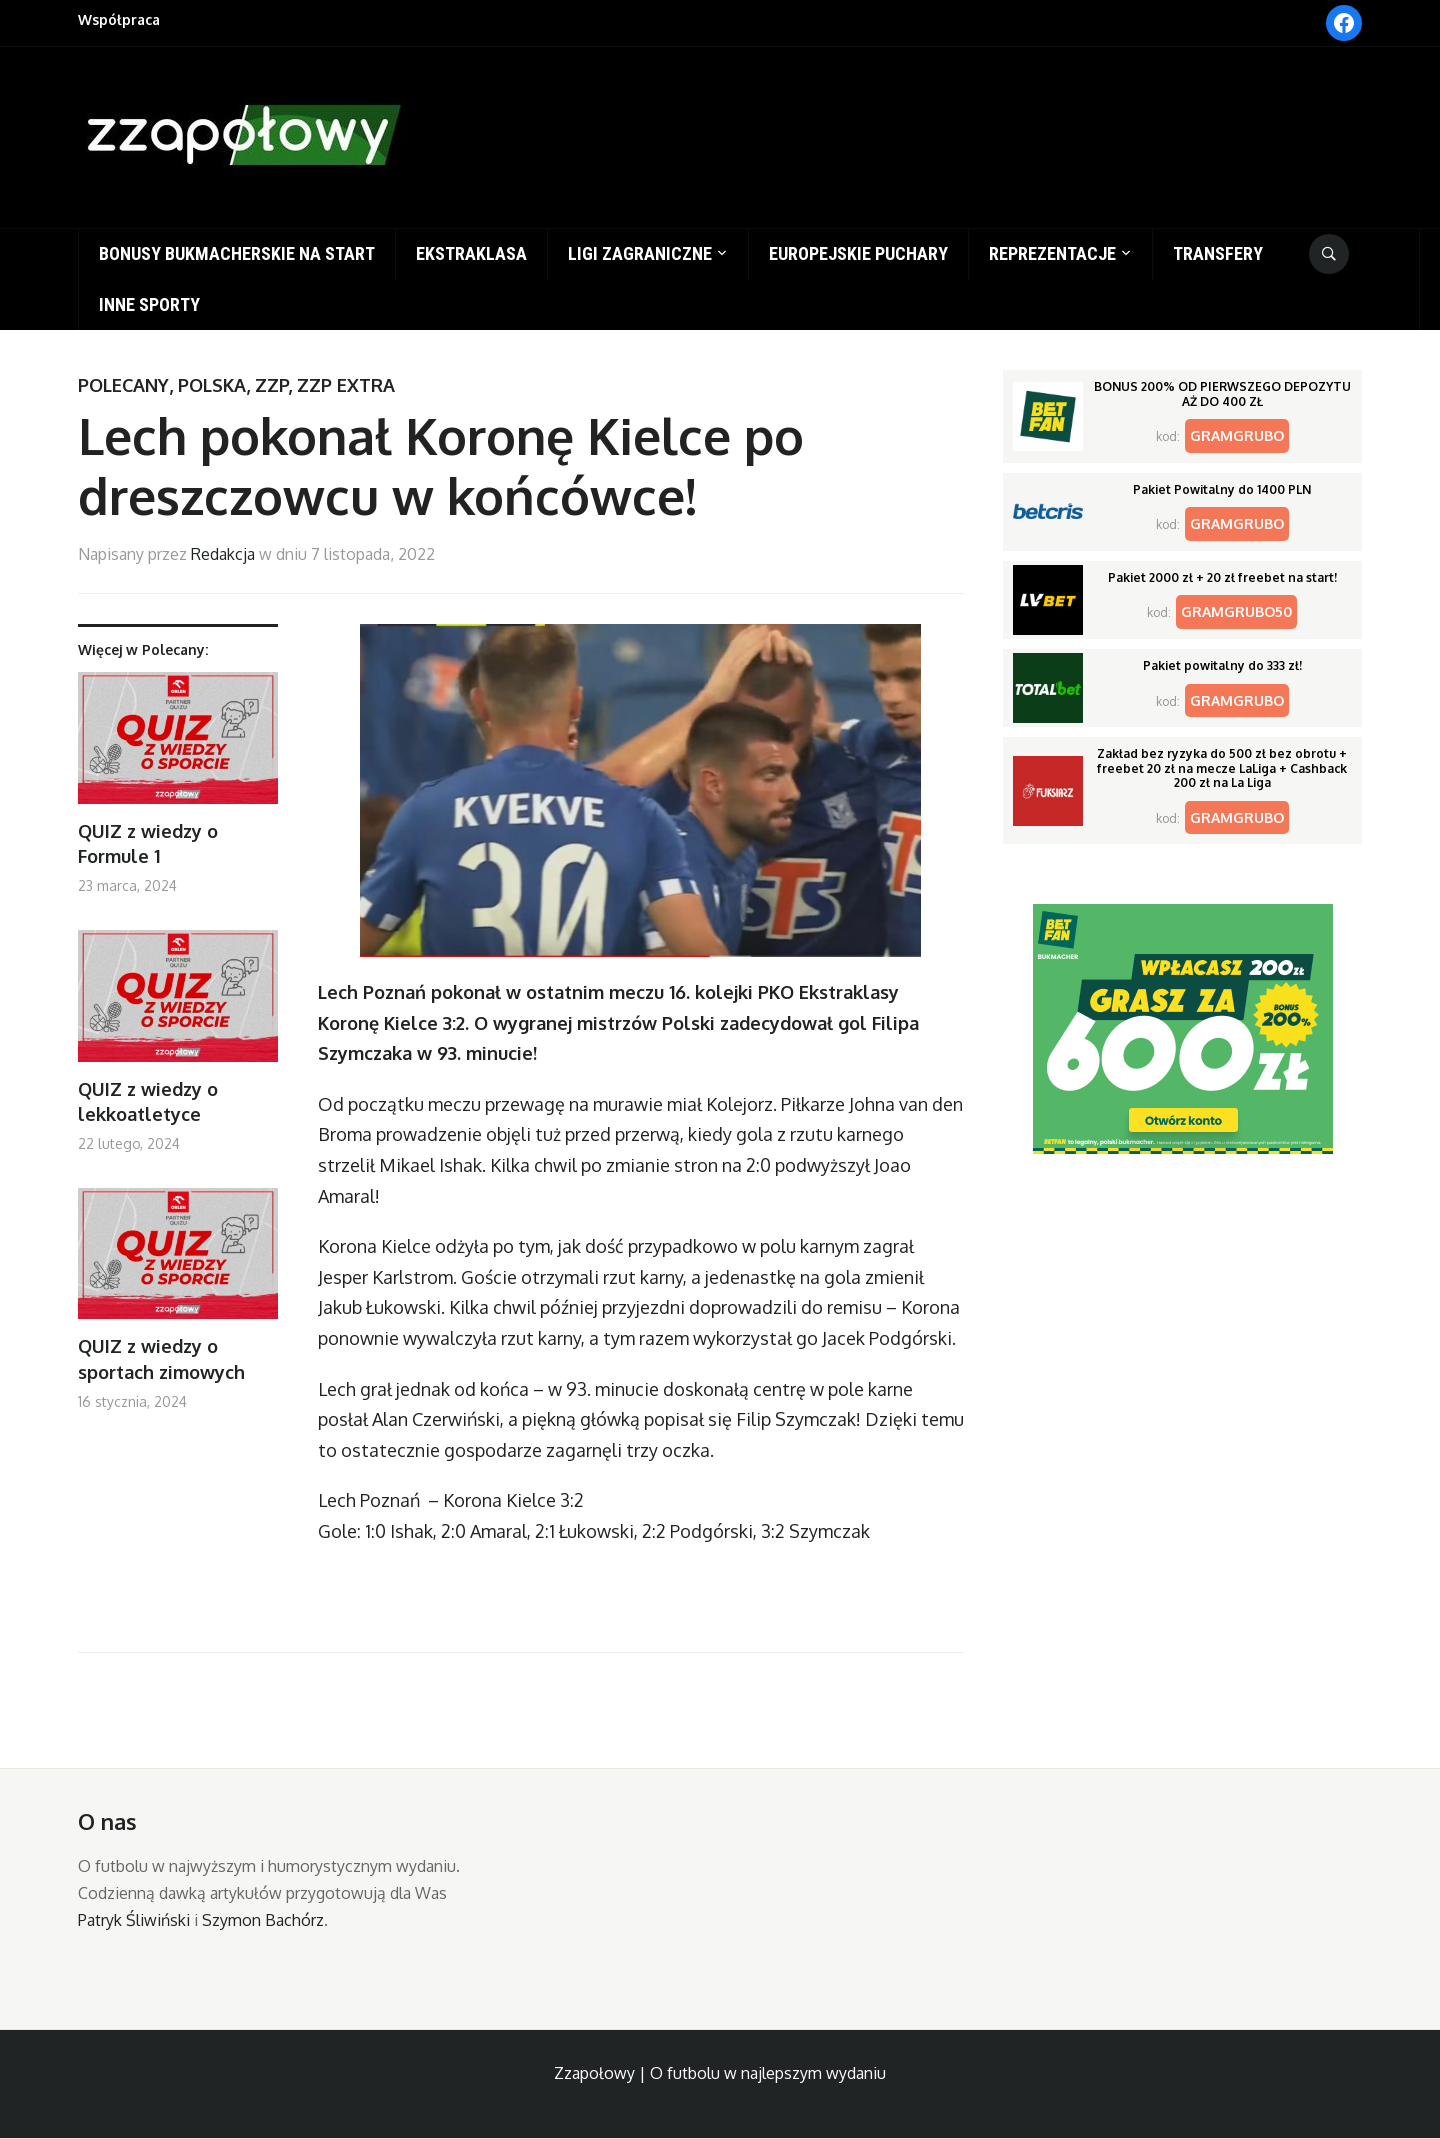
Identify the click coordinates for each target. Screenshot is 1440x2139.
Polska (212, 385)
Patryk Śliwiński (134, 1920)
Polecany (123, 385)
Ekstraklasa (471, 253)
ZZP (271, 385)
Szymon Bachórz (263, 1920)
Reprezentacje (1052, 253)
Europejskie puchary (858, 253)
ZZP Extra (346, 385)
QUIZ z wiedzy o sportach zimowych (161, 1358)
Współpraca (119, 19)
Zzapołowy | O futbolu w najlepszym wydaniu (720, 2073)
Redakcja (223, 554)
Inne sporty (149, 304)
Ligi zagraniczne (640, 253)
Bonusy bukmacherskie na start (237, 253)
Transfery (1218, 253)
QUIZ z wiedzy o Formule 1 (148, 843)
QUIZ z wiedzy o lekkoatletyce (148, 1101)
